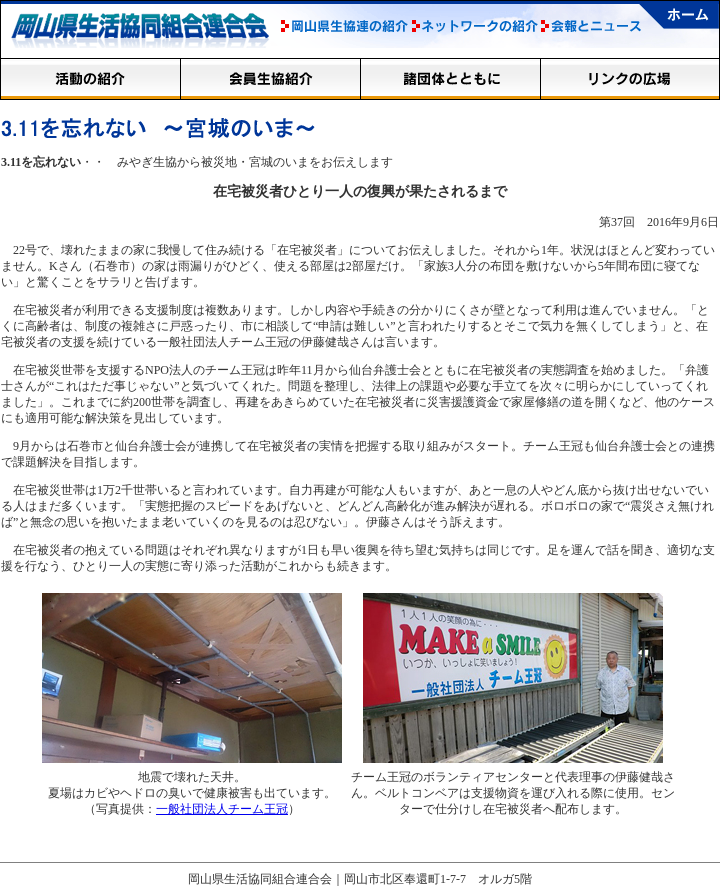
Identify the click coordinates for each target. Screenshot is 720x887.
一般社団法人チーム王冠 (222, 809)
